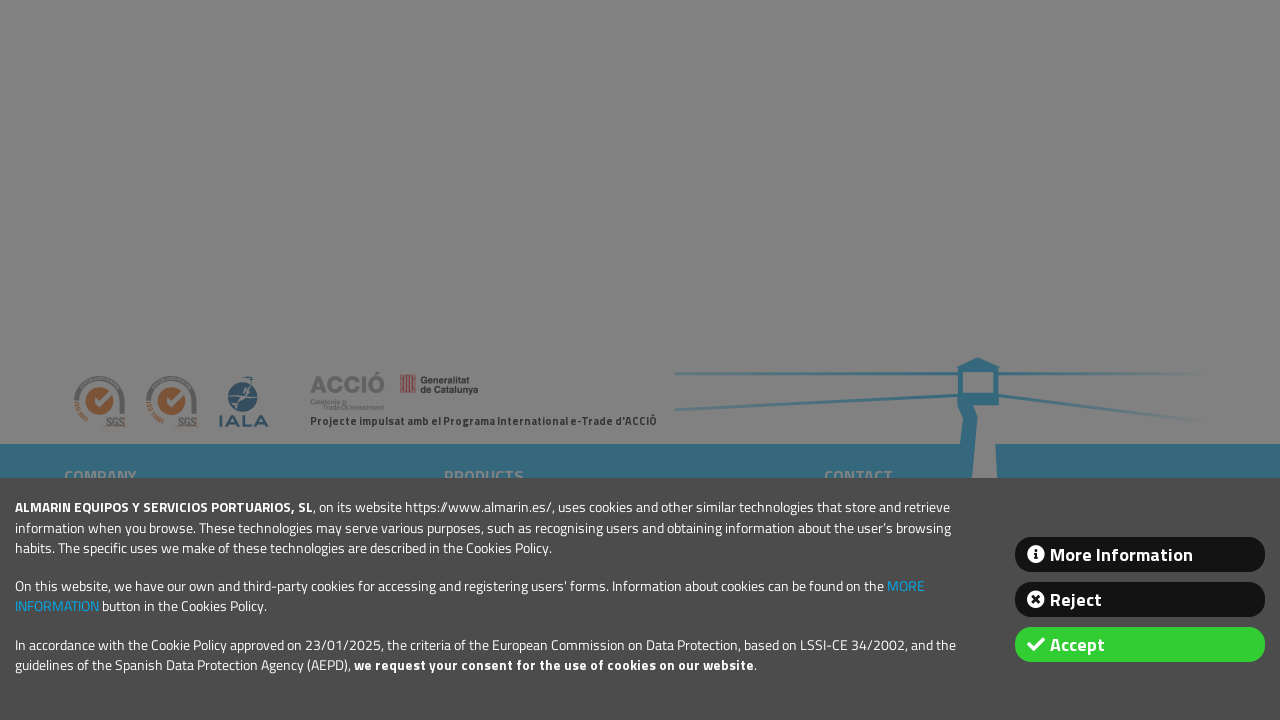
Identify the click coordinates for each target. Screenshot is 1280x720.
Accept (1077, 644)
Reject (1076, 599)
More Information (1121, 554)
